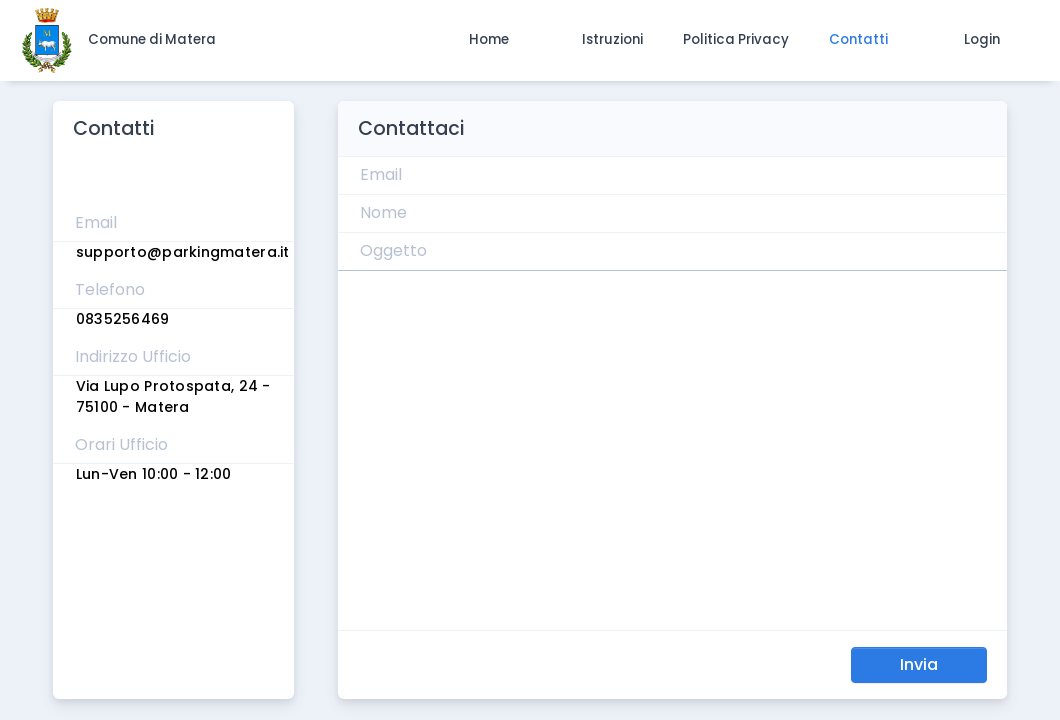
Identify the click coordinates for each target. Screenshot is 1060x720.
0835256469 (123, 319)
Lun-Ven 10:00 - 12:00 (154, 474)
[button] (488, 40)
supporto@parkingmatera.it (183, 252)
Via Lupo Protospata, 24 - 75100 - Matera (173, 396)
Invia (919, 664)
